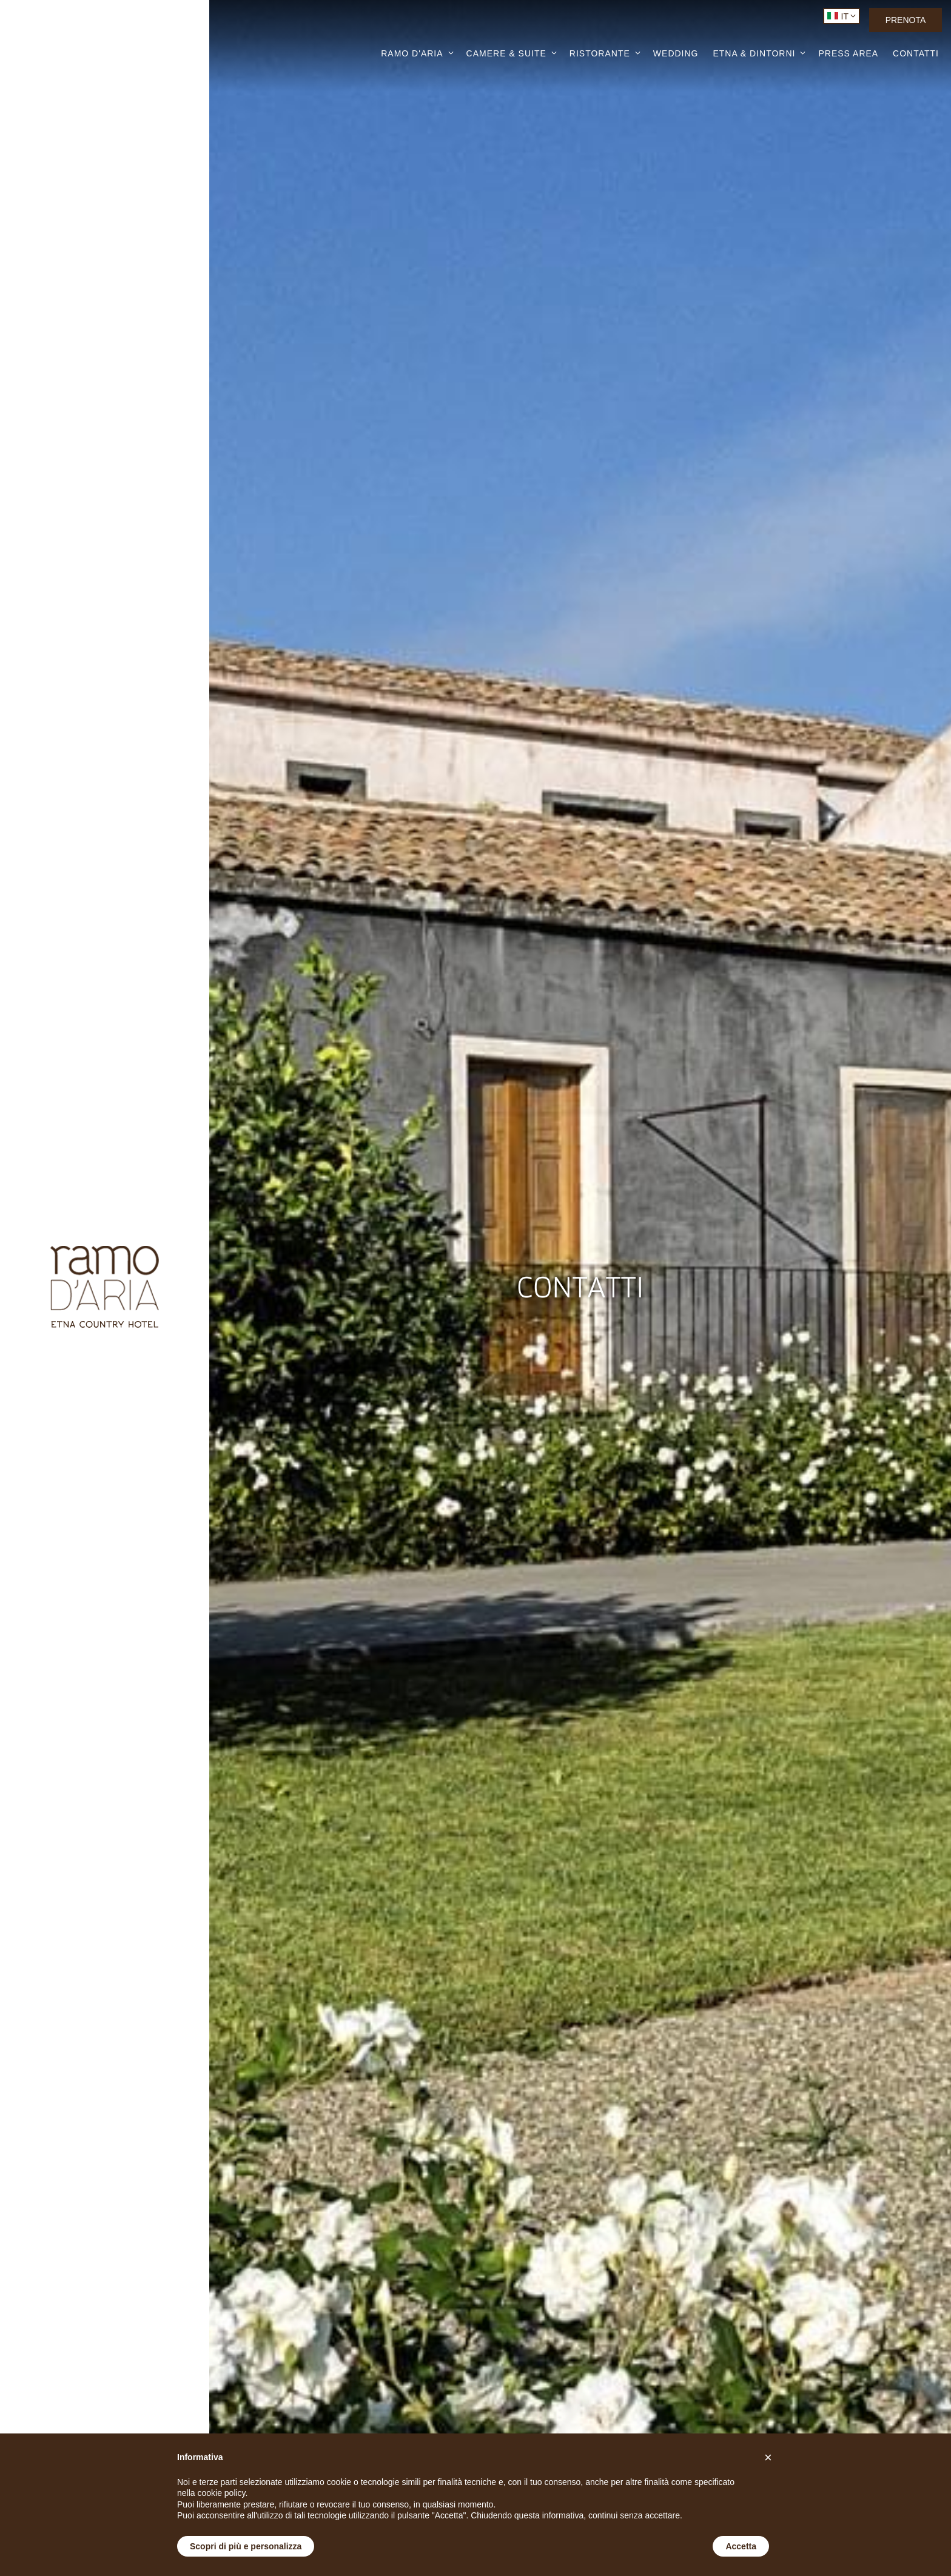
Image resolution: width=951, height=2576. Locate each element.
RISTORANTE (600, 53)
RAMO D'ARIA (412, 53)
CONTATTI (916, 53)
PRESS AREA (848, 53)
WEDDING (676, 53)
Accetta (740, 2546)
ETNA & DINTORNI (754, 53)
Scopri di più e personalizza (245, 2546)
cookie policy (221, 2493)
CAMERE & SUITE (506, 53)
